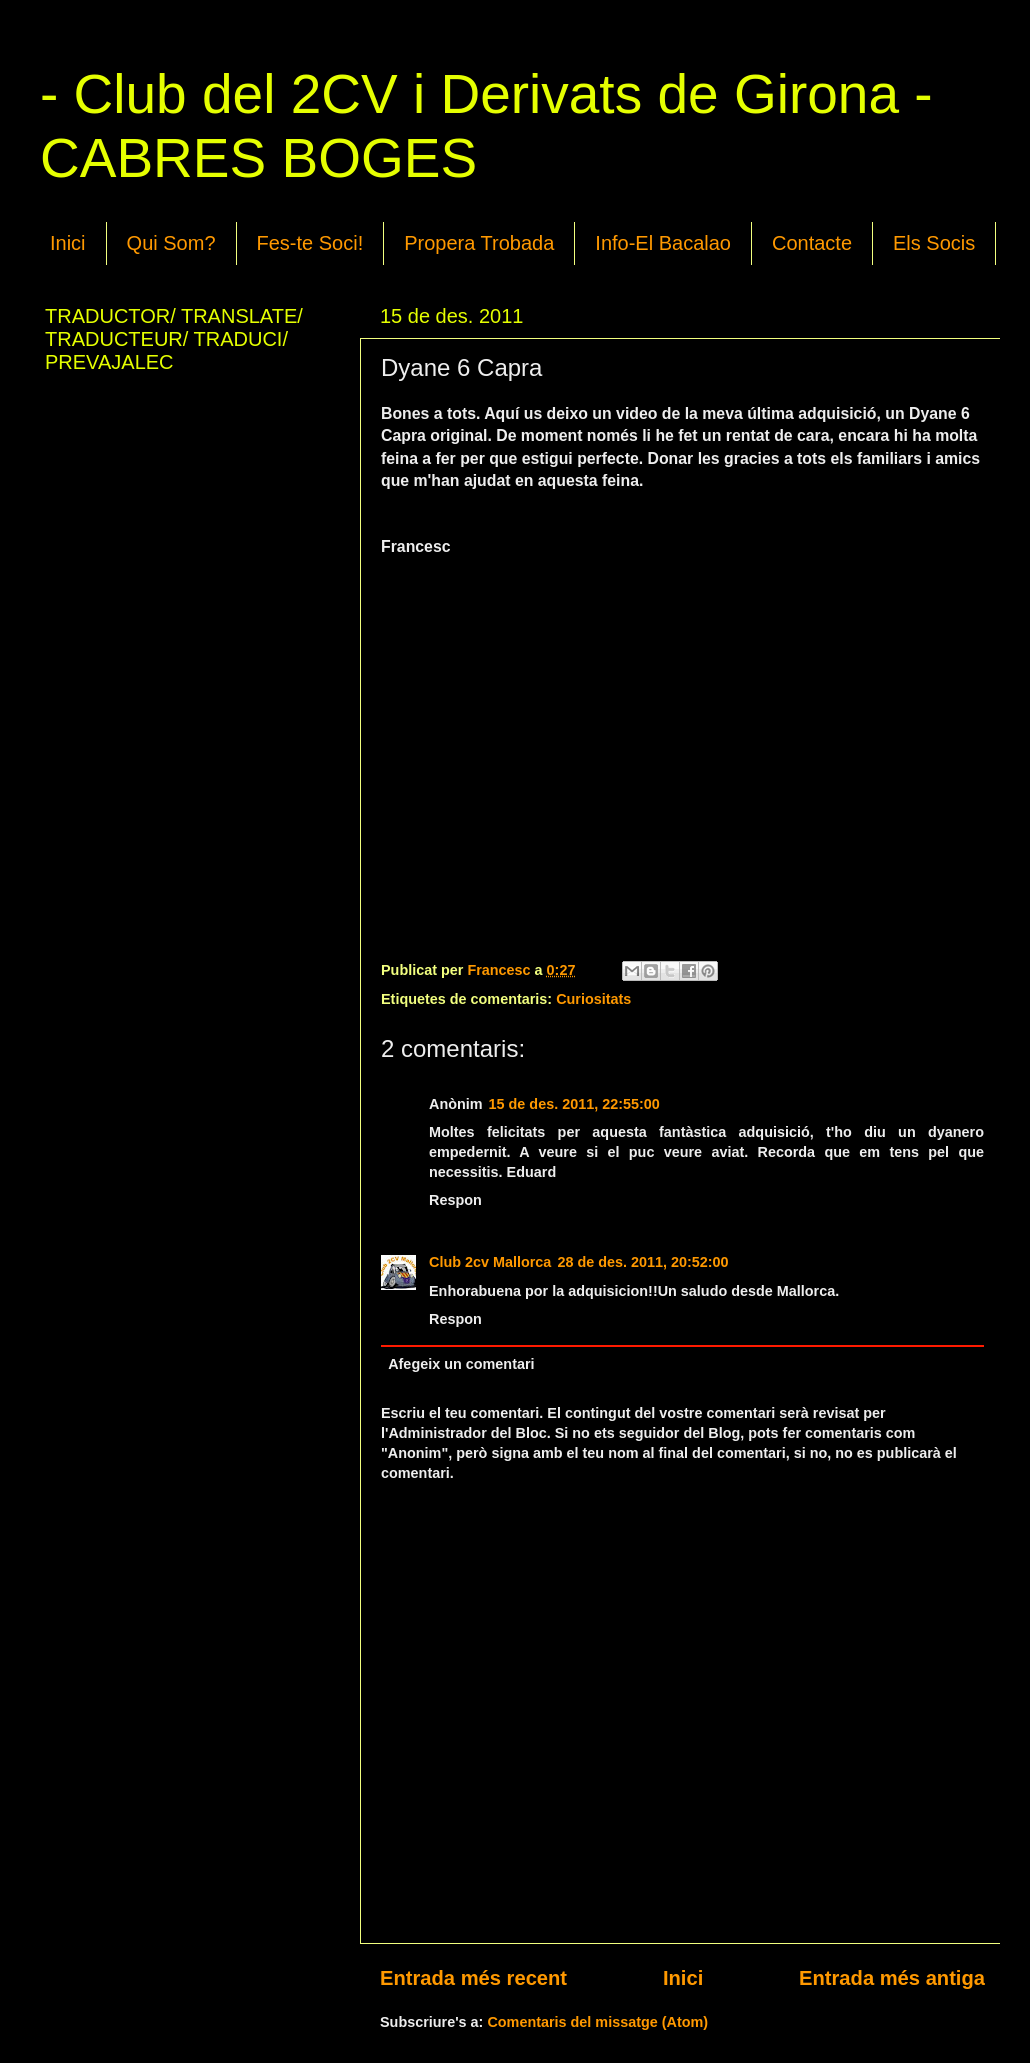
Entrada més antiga (892, 1978)
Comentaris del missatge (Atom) (597, 2022)
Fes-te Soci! (310, 243)
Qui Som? (171, 243)
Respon (455, 1200)
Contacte (812, 243)
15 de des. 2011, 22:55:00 (574, 1104)
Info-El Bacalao (663, 243)
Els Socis (934, 243)
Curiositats (593, 999)
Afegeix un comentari (461, 1364)
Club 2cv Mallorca (490, 1262)
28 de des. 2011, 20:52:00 (642, 1262)
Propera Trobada (479, 243)
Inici (68, 243)
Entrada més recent (473, 1978)
